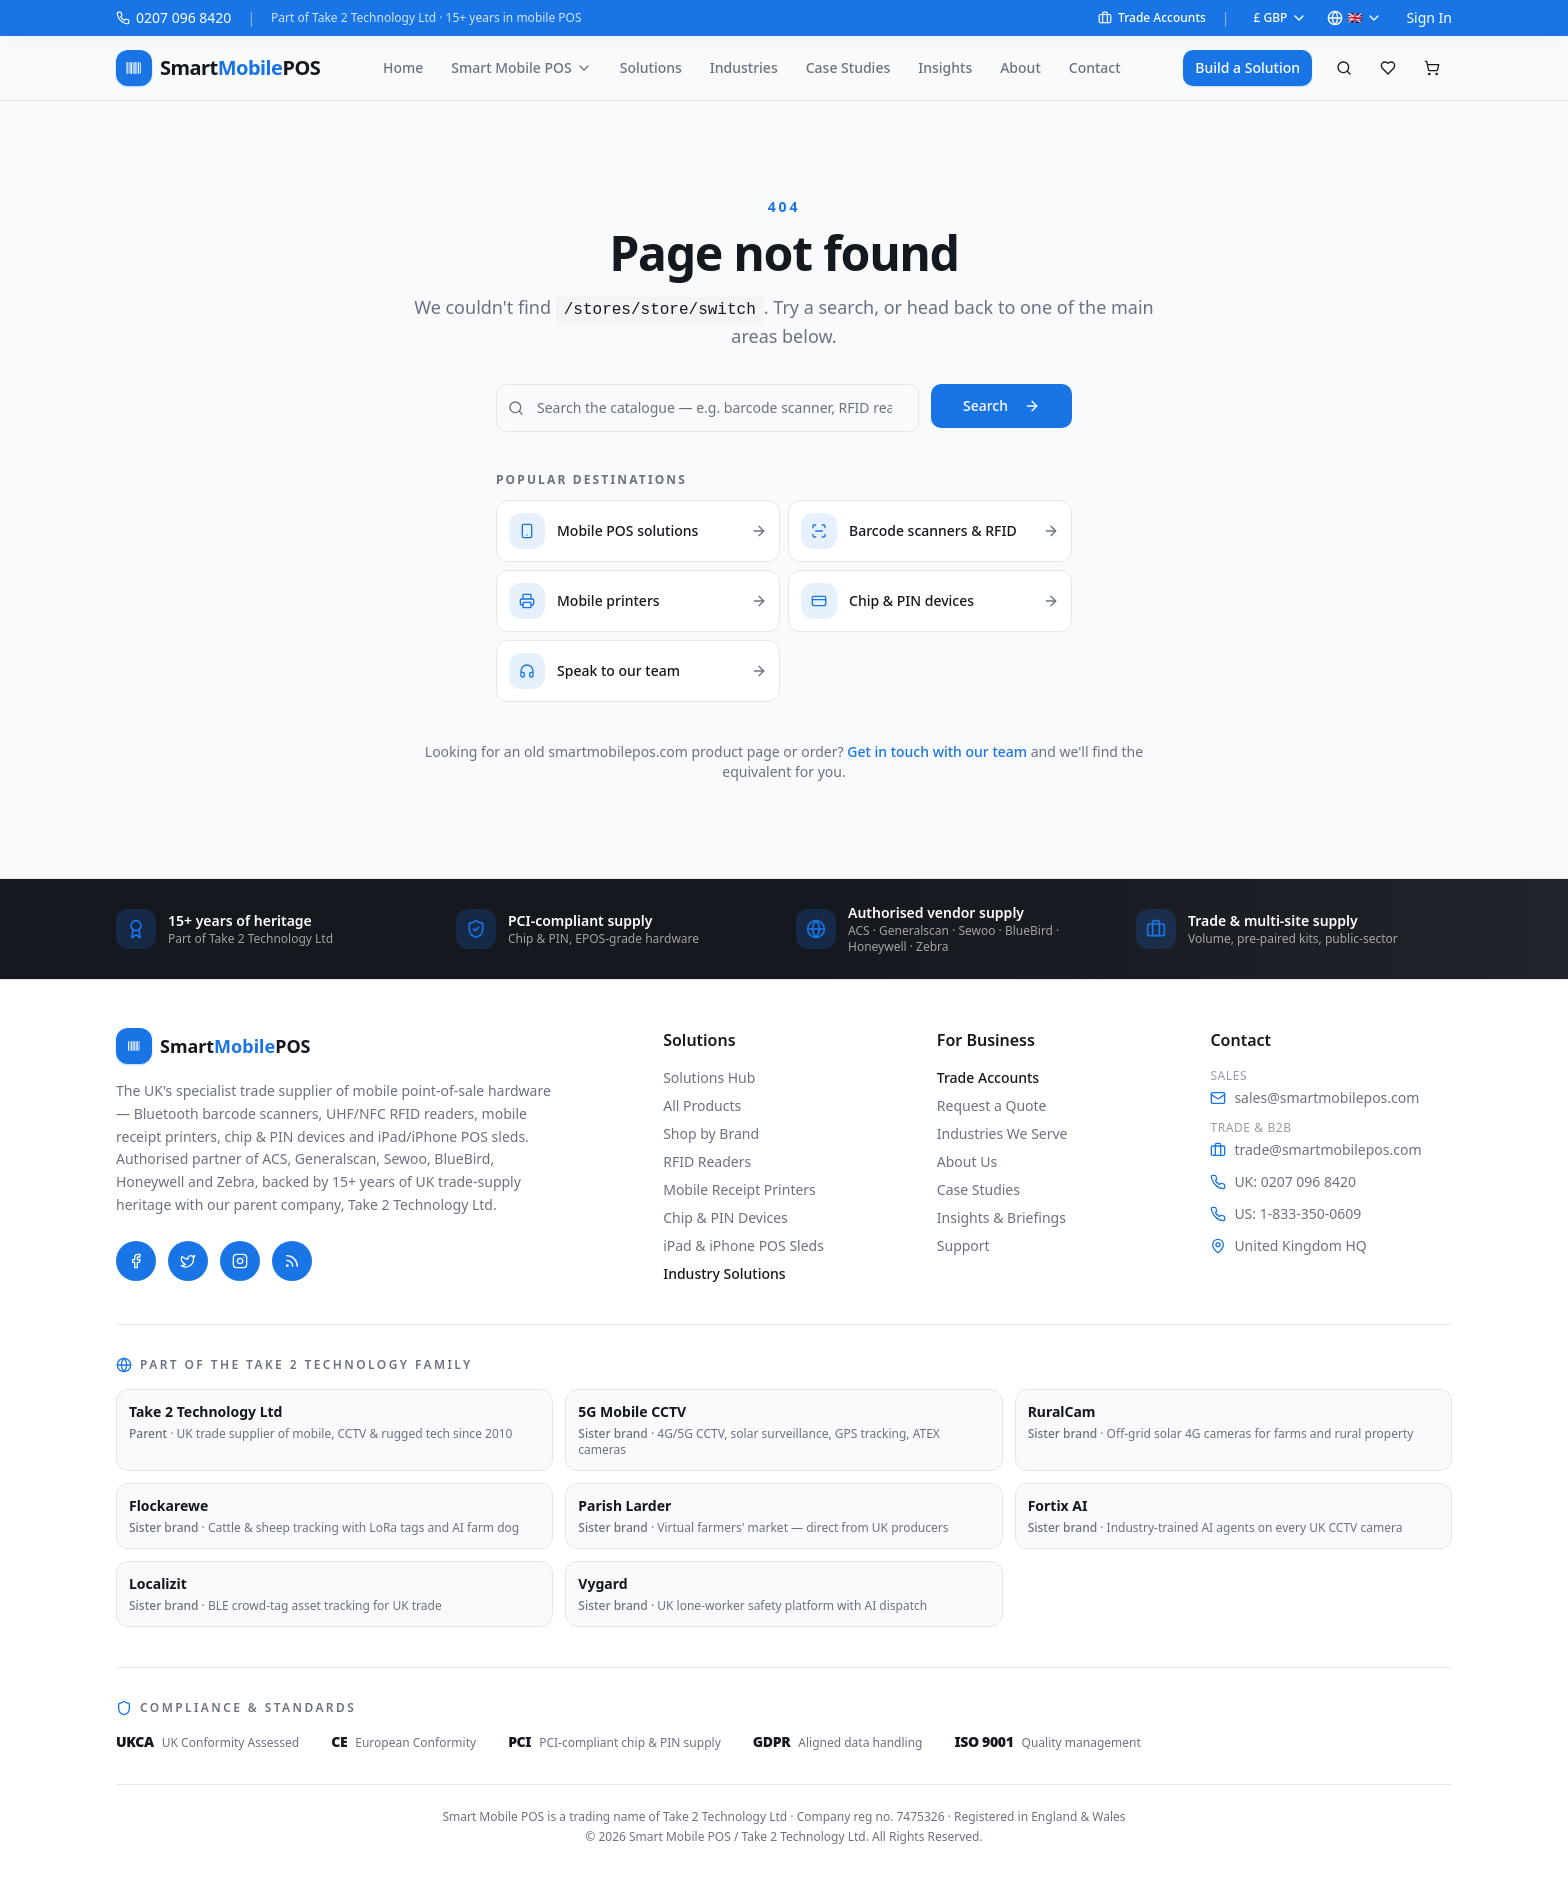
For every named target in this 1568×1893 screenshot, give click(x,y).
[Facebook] (136, 1261)
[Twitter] (188, 1261)
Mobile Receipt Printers (739, 1189)
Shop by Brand (711, 1133)
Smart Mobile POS (521, 67)
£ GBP (1281, 17)
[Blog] (292, 1261)
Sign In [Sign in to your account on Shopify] (1429, 17)
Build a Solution (1247, 67)
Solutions (651, 67)
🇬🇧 (1354, 17)
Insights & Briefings (1001, 1217)
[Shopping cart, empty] (1432, 68)
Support (963, 1245)
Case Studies (848, 67)
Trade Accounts (1152, 18)
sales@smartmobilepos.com (1314, 1097)
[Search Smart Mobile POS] (707, 408)
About (1020, 67)
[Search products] (1344, 68)
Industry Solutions (724, 1273)
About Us (967, 1161)
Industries (744, 67)
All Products (702, 1105)
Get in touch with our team (937, 751)
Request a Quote (992, 1105)
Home (403, 67)
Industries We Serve (1002, 1133)
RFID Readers (707, 1161)
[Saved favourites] (1388, 68)
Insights (945, 67)
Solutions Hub (709, 1077)
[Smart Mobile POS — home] (218, 68)
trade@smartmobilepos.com (1315, 1149)
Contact (1095, 67)
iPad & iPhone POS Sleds (743, 1245)
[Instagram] (240, 1261)
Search (1001, 405)
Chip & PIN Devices (725, 1217)
